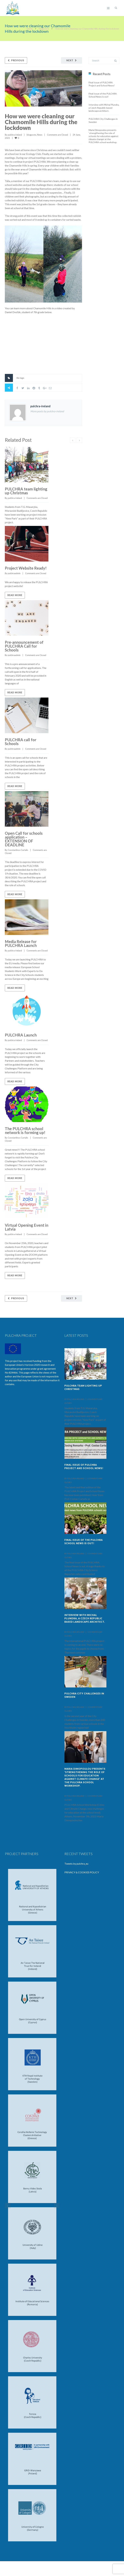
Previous (17, 60)
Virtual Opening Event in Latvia (26, 1227)
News (39, 134)
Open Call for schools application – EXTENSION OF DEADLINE (24, 839)
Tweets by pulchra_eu (76, 1863)
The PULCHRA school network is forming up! (25, 1130)
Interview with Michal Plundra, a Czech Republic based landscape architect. (104, 107)
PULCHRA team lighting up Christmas (26, 491)
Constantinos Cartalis (18, 850)
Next (69, 60)
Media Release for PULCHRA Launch (21, 943)
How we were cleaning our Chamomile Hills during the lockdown (41, 121)
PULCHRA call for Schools (20, 741)
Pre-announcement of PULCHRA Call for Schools (24, 646)
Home (30, 28)
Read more (14, 595)
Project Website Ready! (26, 568)
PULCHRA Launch (21, 1035)
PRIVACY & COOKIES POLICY (81, 1872)
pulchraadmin (14, 573)
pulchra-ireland (15, 134)
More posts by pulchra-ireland (47, 411)
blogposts (44, 28)
